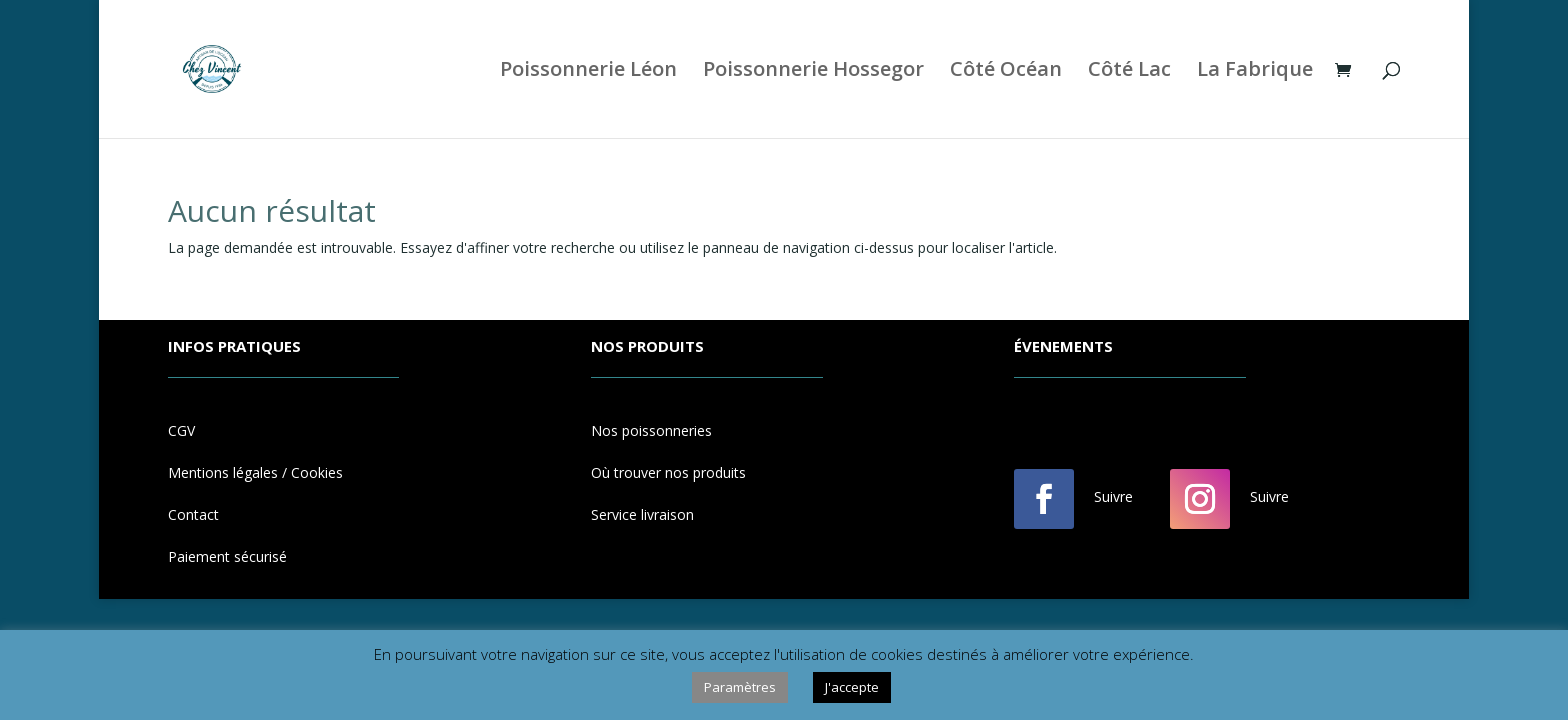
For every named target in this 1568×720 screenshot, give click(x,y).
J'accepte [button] (852, 687)
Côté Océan (1006, 72)
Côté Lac (1129, 72)
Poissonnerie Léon (588, 72)
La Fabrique (1255, 72)
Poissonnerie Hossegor (813, 72)
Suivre (1113, 496)
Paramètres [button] (740, 687)
